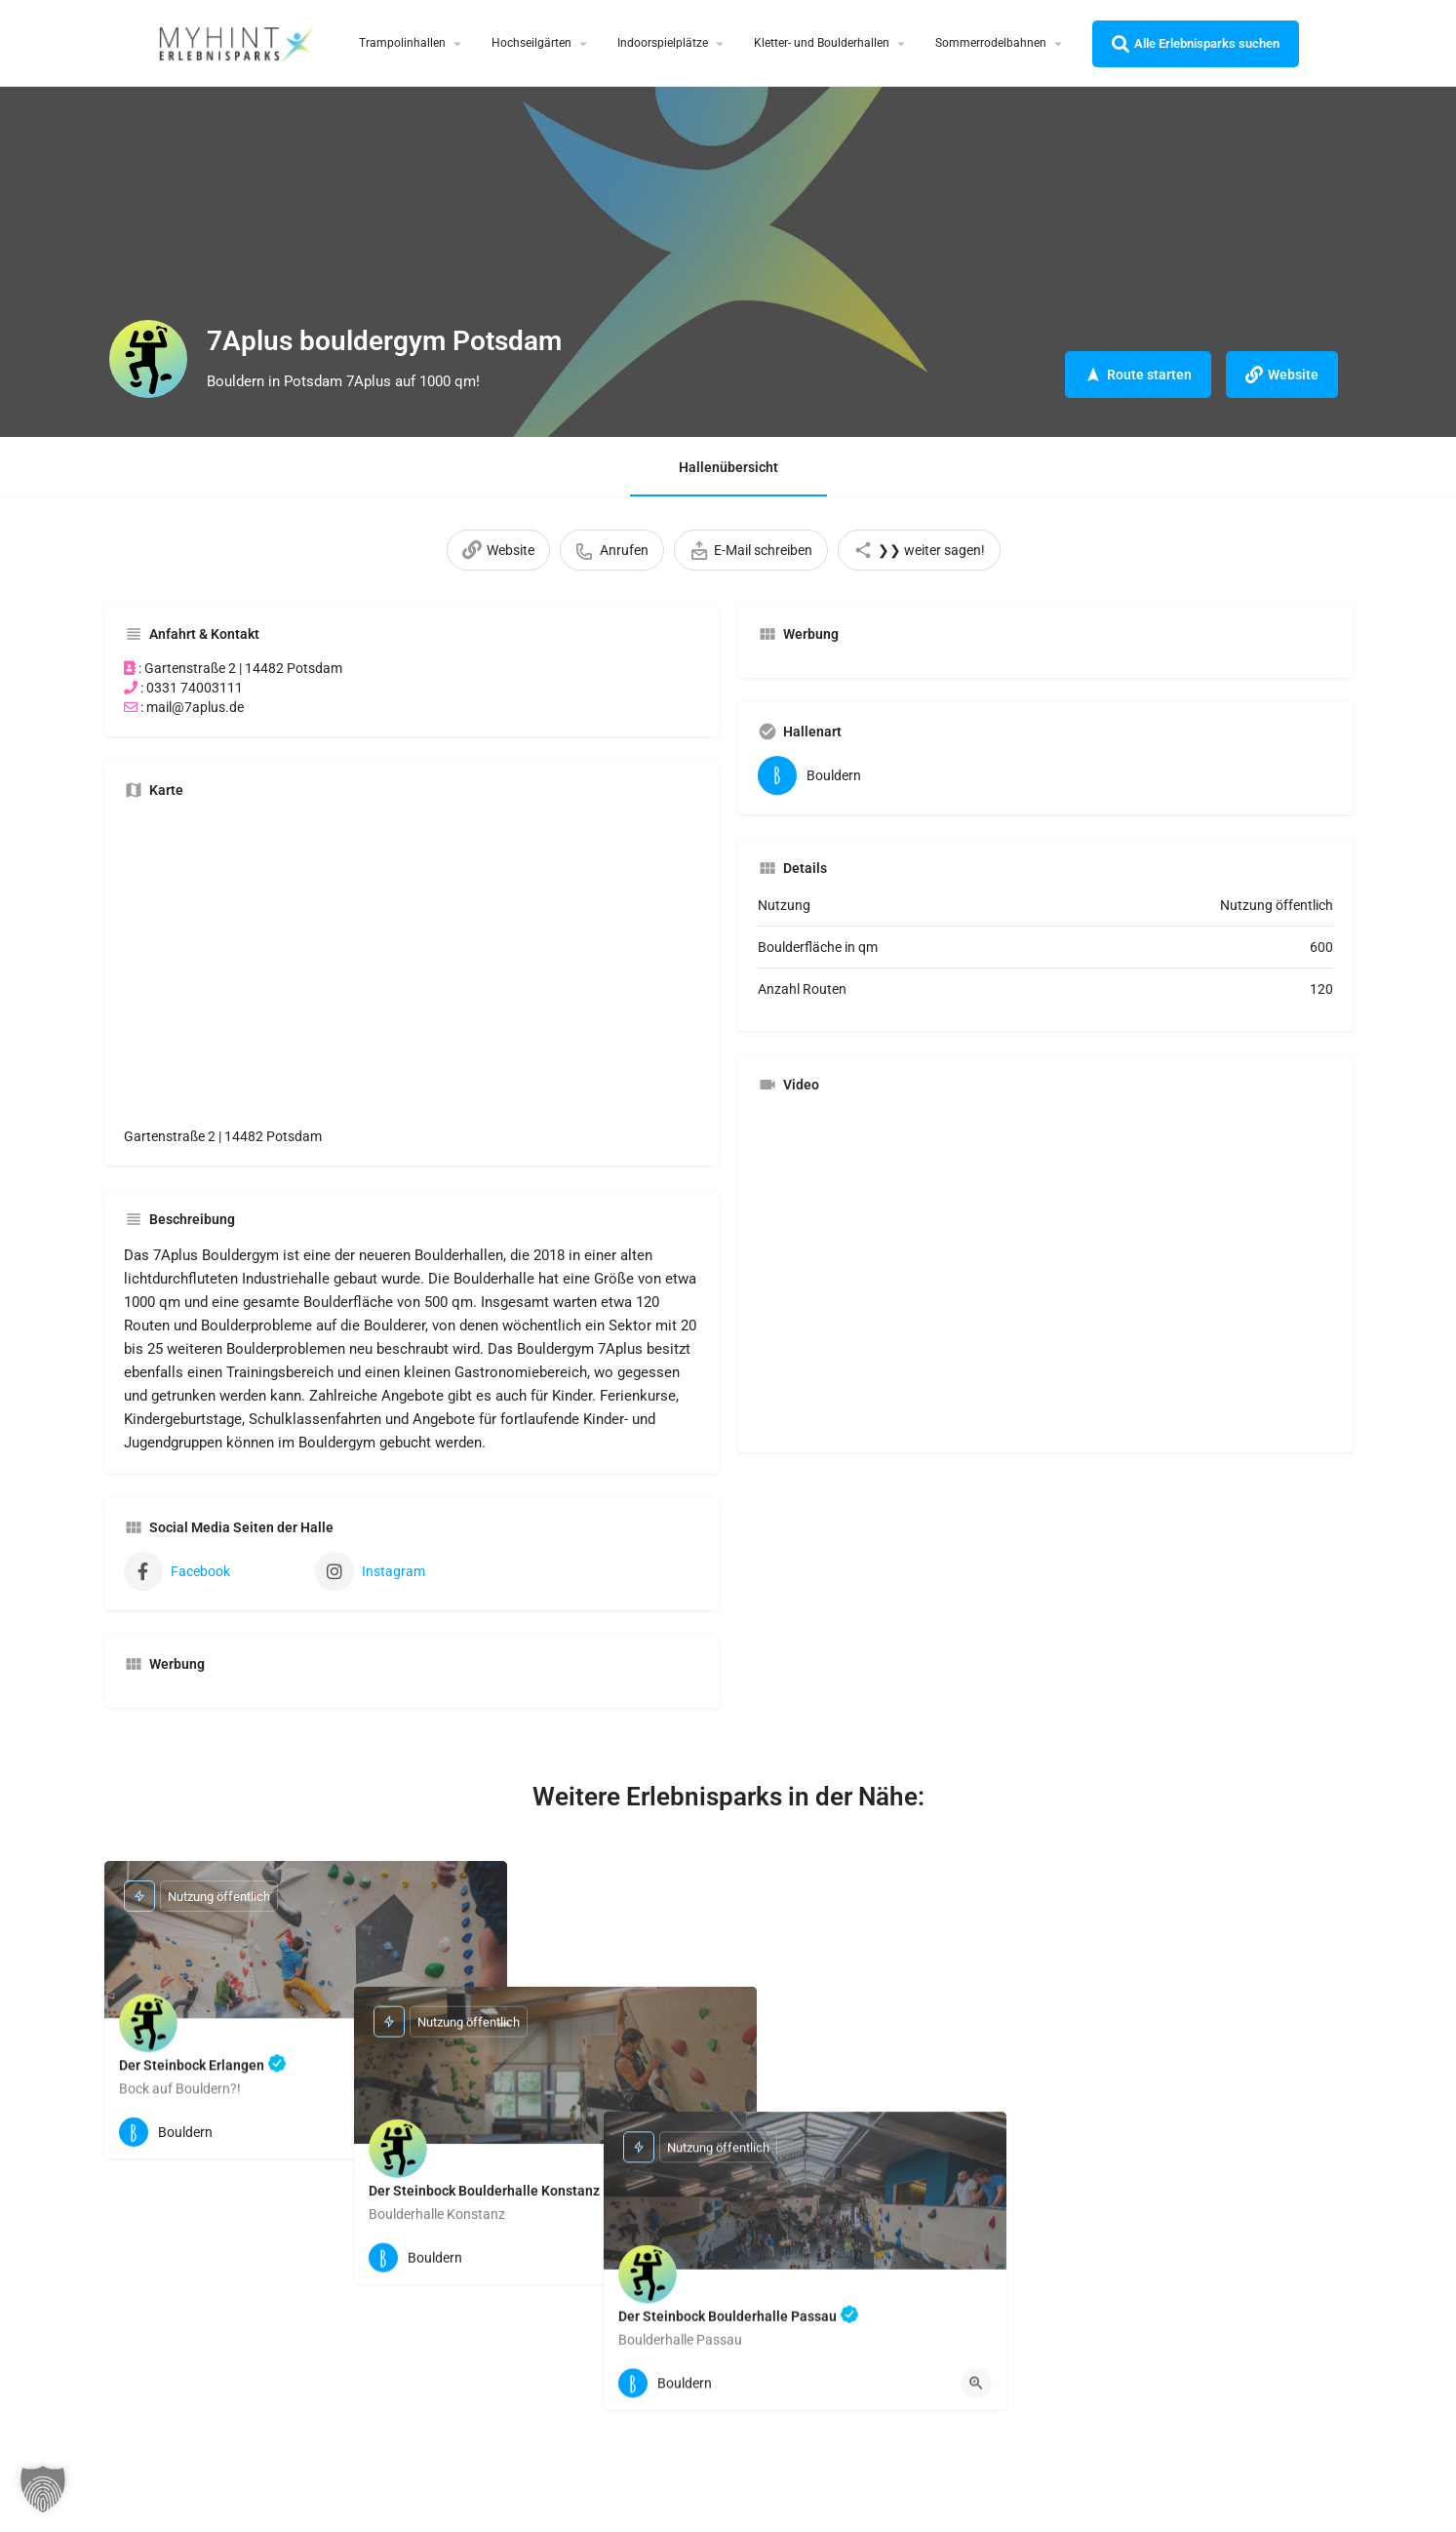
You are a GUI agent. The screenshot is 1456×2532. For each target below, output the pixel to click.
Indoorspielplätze (662, 43)
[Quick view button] (476, 2132)
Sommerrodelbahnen (990, 43)
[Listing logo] (148, 359)
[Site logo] (239, 42)
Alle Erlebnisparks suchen (1195, 44)
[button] (43, 2489)
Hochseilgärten (531, 43)
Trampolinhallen (402, 43)
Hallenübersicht (728, 467)
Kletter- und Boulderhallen (821, 43)
